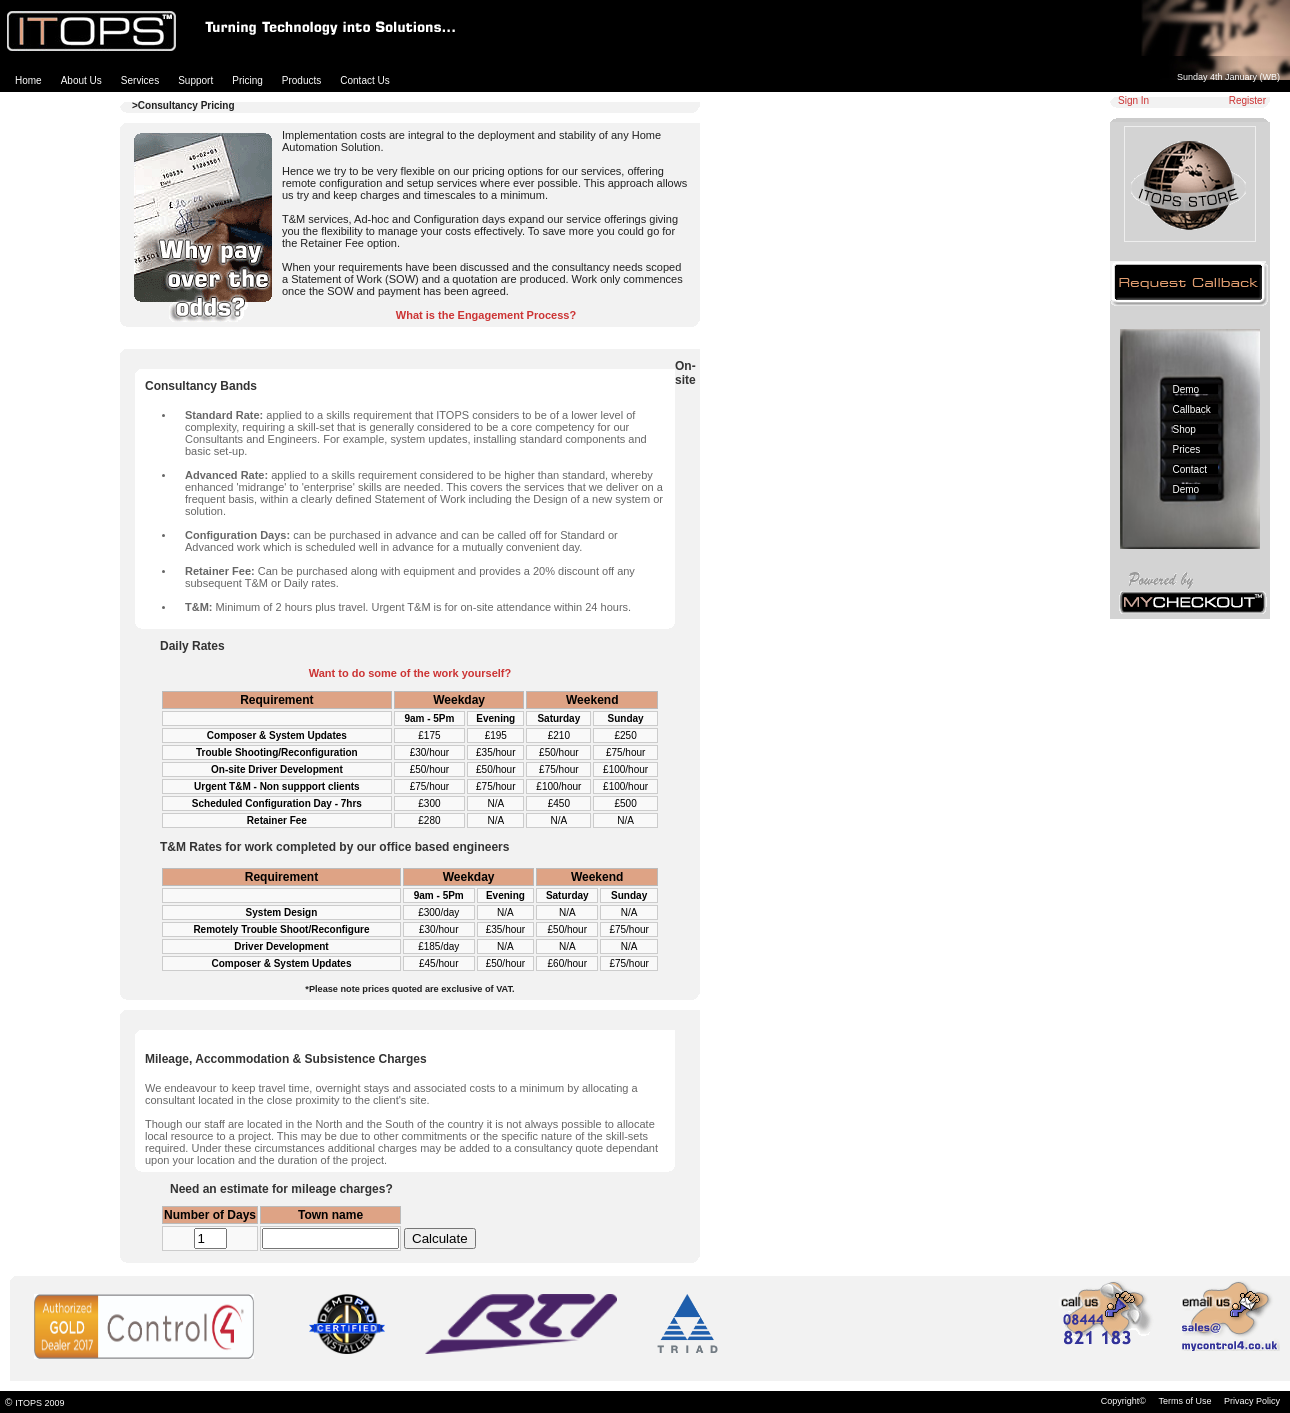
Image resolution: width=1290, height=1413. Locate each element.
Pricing (247, 80)
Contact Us (364, 80)
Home (28, 80)
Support (195, 80)
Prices (1187, 449)
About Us (81, 80)
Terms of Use (1184, 1401)
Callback (1192, 409)
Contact (1190, 469)
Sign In (1133, 100)
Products (301, 80)
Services (140, 80)
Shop (1184, 429)
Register (1247, 100)
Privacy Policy (1252, 1401)
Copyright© (1123, 1401)
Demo (1186, 389)
